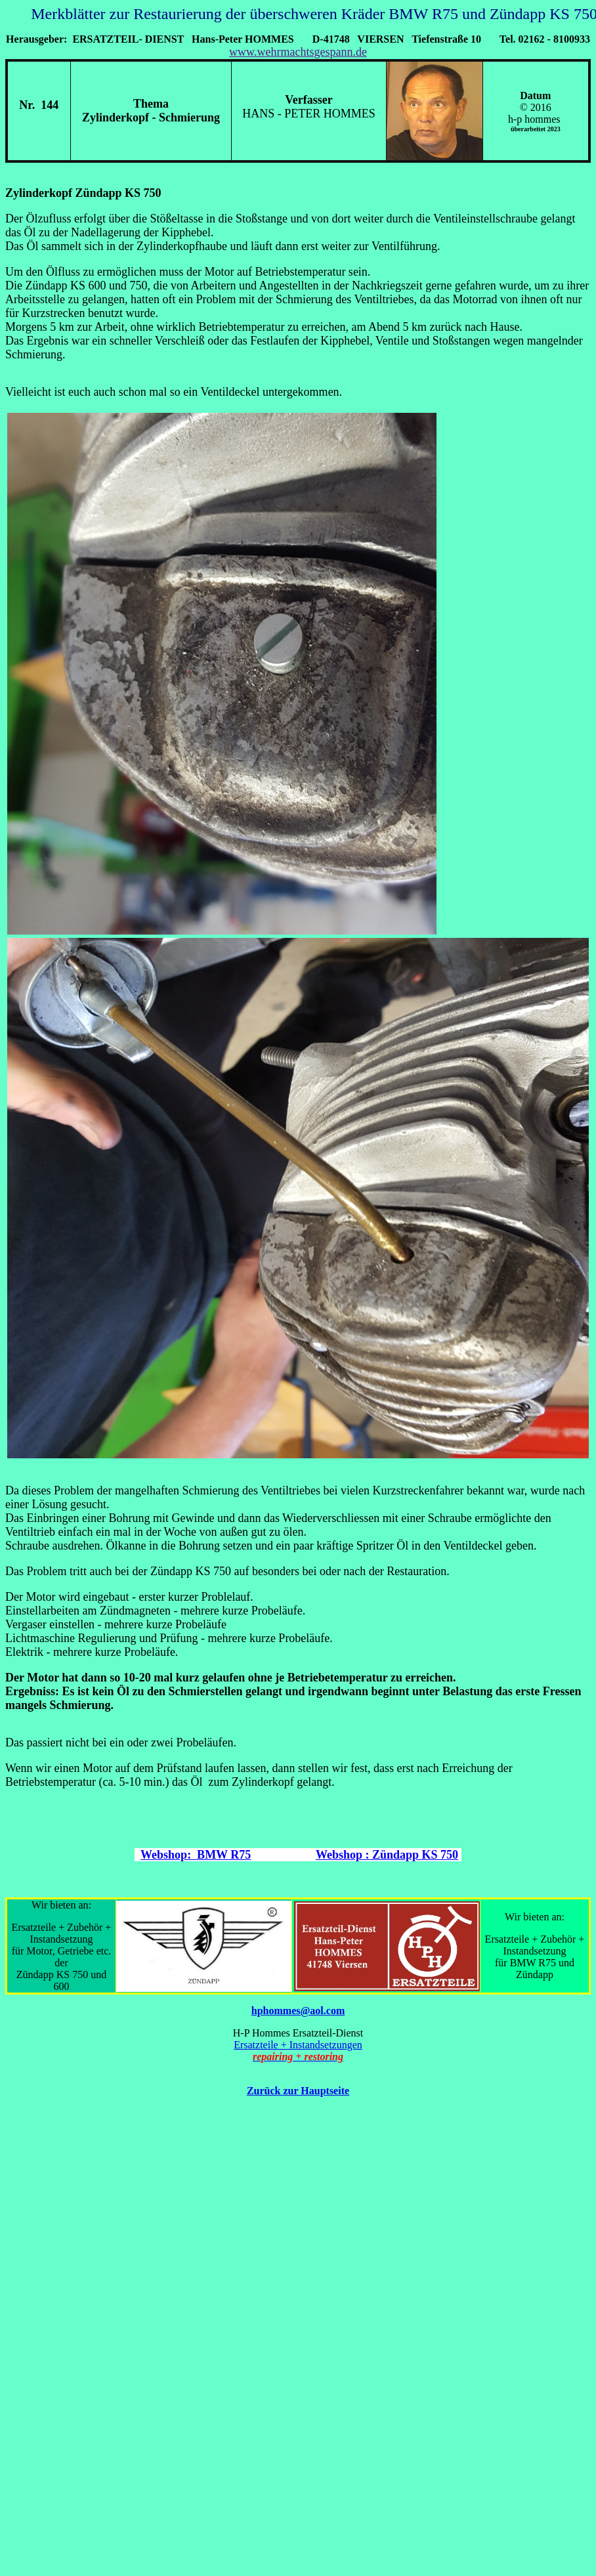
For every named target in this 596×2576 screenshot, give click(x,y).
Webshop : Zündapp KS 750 (387, 1854)
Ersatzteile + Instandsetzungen (298, 2044)
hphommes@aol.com (298, 2010)
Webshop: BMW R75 (195, 1854)
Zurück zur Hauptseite (298, 2090)
